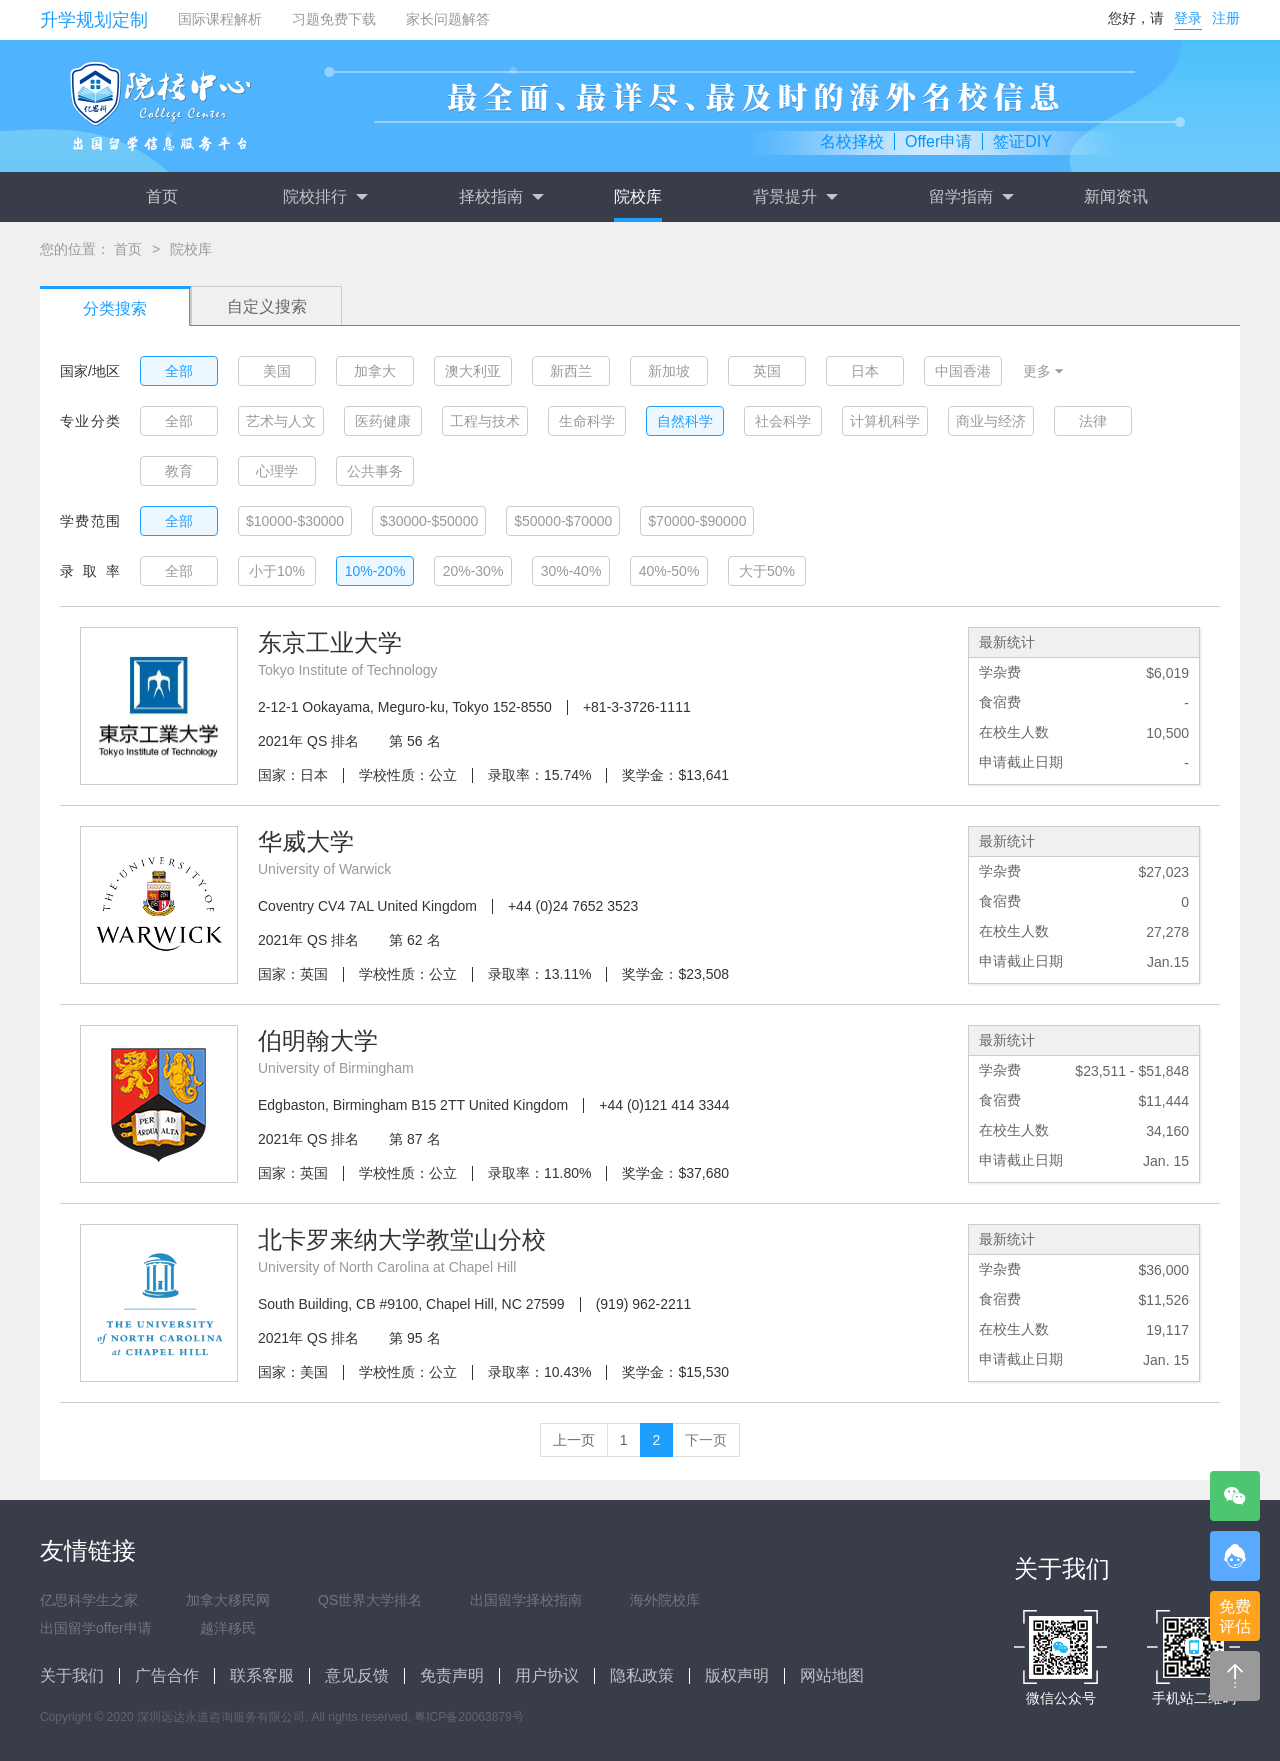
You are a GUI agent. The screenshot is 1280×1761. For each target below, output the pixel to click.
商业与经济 (991, 421)
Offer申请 (938, 141)
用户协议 (547, 1675)
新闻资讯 (1116, 196)
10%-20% (375, 571)
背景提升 (795, 197)
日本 (865, 371)
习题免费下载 (334, 19)
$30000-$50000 (429, 521)
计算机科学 (885, 421)
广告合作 (167, 1675)
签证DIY (1022, 141)
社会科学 (783, 421)
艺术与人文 (281, 421)
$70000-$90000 (697, 521)
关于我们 (72, 1675)
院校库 (638, 196)
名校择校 (852, 141)
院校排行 (325, 197)
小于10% (277, 571)
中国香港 (963, 371)
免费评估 (1235, 1616)
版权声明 (737, 1675)
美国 (277, 371)
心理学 (277, 471)
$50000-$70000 (563, 521)
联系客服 (262, 1675)
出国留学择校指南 (526, 1600)
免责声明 (452, 1675)
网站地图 (832, 1675)
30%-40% (571, 571)
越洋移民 (228, 1628)
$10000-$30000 (295, 521)
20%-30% (473, 571)
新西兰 (571, 371)
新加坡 (669, 371)
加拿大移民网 (228, 1600)
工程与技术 (485, 421)
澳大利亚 (473, 371)
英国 (767, 371)
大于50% (767, 571)
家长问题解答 (448, 19)
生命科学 (587, 421)
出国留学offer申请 (96, 1628)
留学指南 (971, 197)
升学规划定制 (94, 20)
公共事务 (375, 471)
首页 (162, 196)
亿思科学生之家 (89, 1600)
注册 (1226, 18)
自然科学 (685, 421)
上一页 (574, 1440)
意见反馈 (357, 1675)
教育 (179, 471)
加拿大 (375, 371)
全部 (179, 371)
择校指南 (501, 197)
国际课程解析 (220, 19)
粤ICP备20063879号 (468, 1717)
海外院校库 (665, 1600)
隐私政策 (642, 1675)
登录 (1188, 18)
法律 (1093, 421)
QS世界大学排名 (370, 1600)
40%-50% (669, 571)
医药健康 (383, 421)
